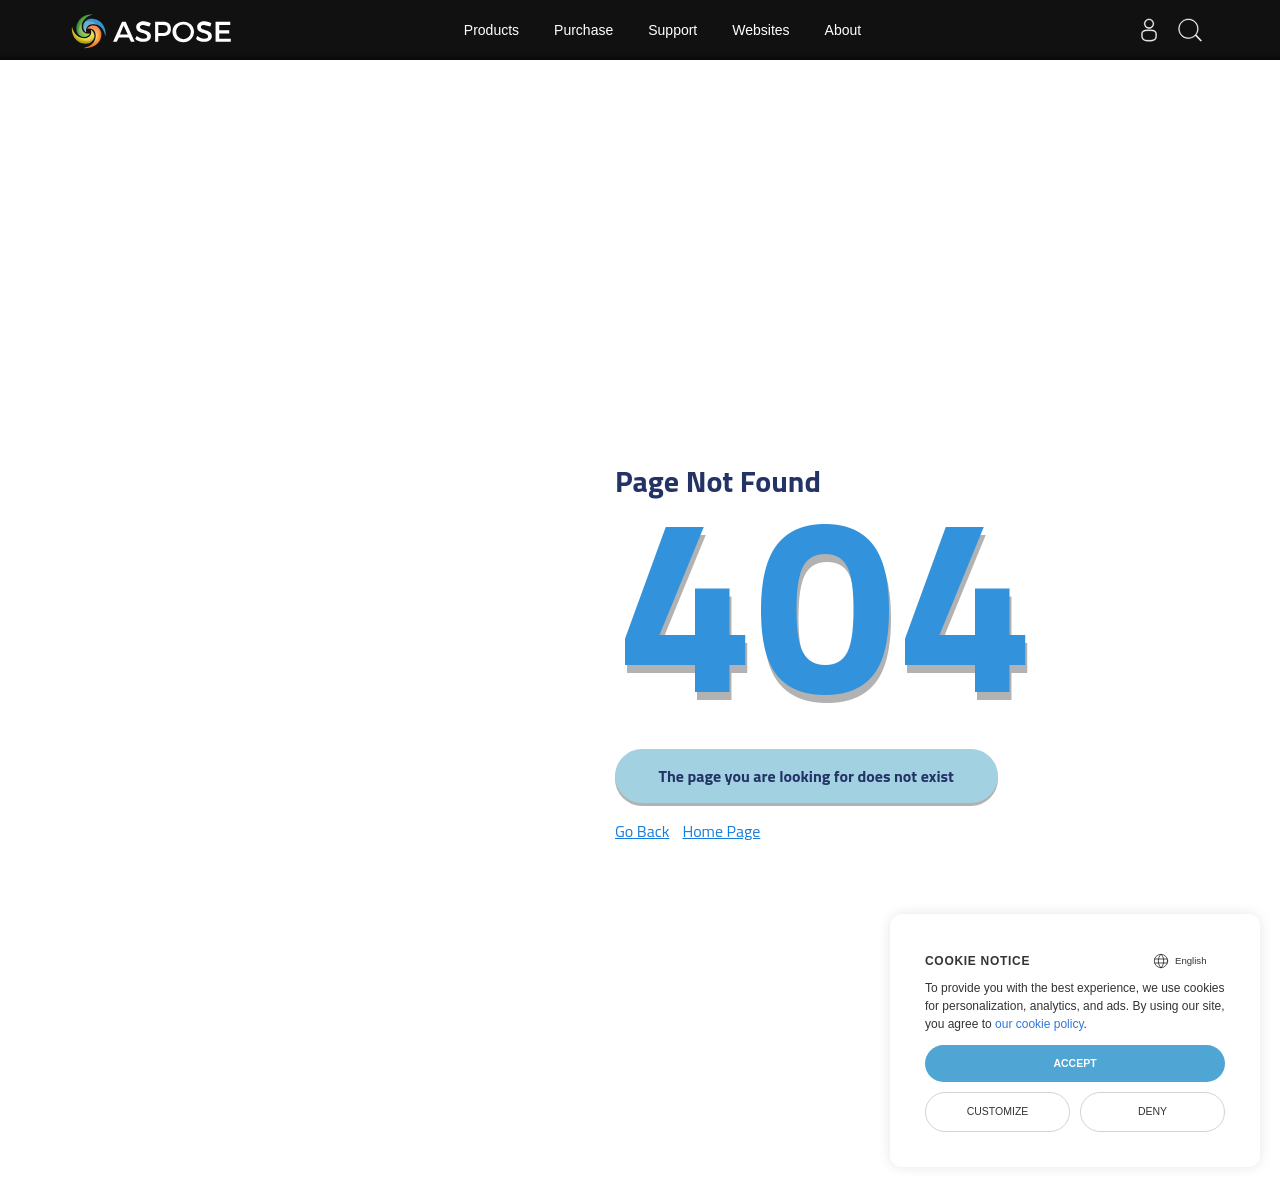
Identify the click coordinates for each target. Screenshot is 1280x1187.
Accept (1074, 1063)
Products (491, 30)
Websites (760, 30)
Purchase (583, 30)
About (843, 30)
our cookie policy (1039, 1024)
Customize (998, 1111)
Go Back (642, 831)
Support (672, 30)
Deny (1152, 1111)
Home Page (721, 831)
